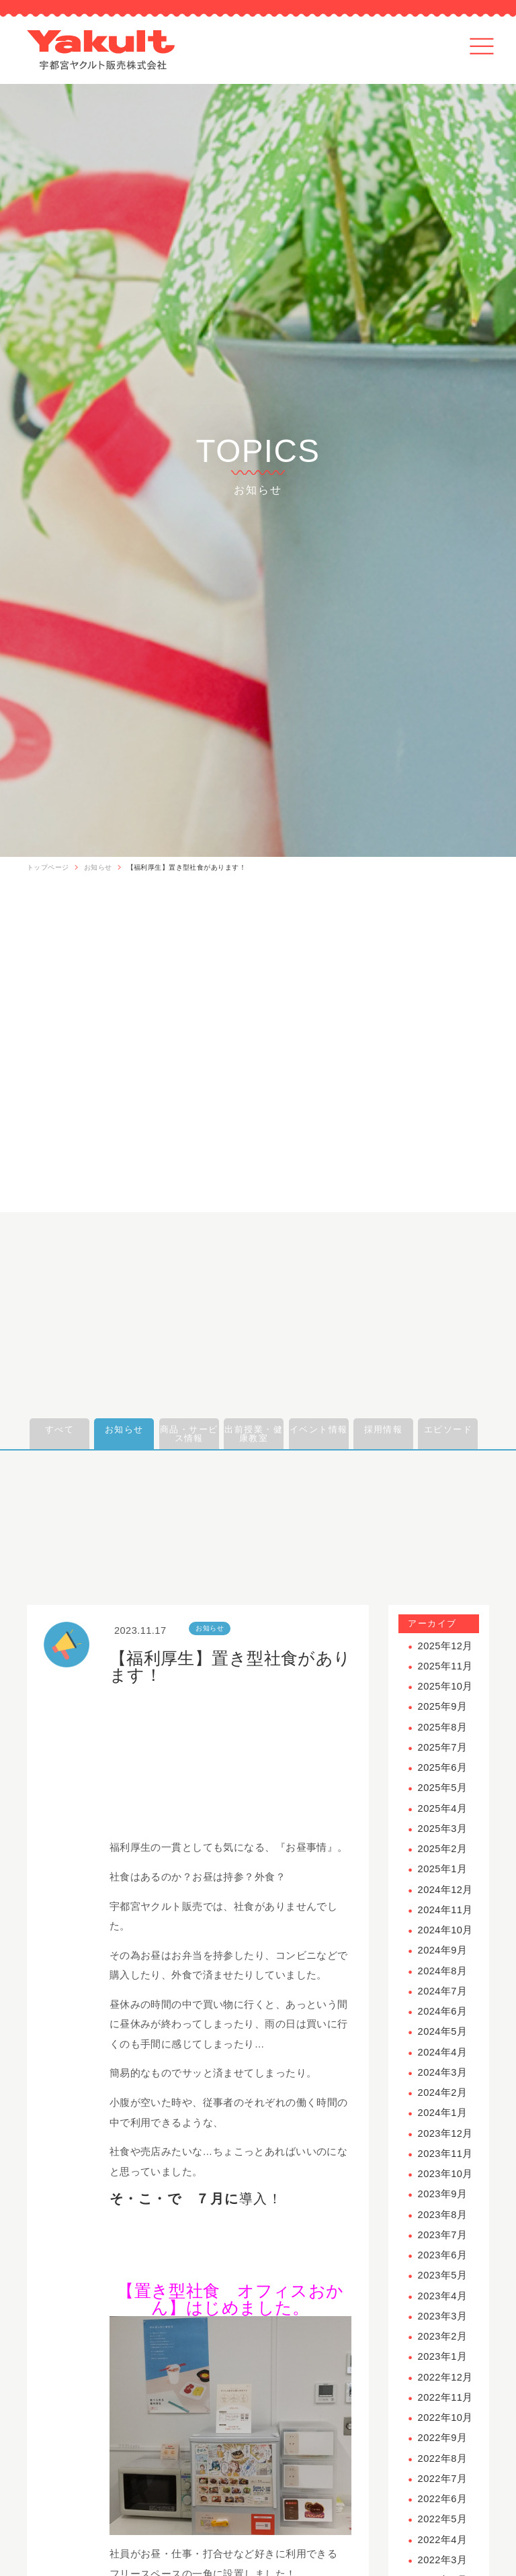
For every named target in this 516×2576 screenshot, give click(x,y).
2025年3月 (443, 1828)
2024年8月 (443, 1971)
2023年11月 (445, 2153)
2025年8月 (443, 1727)
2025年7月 (443, 1747)
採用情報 (383, 1429)
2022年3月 (443, 2560)
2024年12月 (445, 1889)
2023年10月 (445, 2173)
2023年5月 (443, 2275)
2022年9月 (443, 2437)
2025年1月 (443, 1869)
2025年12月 (445, 1646)
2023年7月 (443, 2234)
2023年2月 (443, 2336)
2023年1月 (443, 2356)
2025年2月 (443, 1848)
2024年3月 (443, 2072)
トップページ (48, 867)
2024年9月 (443, 1950)
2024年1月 (443, 2112)
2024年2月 (443, 2092)
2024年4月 (443, 2052)
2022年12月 (445, 2377)
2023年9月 (443, 2194)
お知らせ (98, 867)
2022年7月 (443, 2478)
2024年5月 (443, 2031)
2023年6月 (443, 2255)
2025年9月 (443, 1706)
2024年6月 (443, 2011)
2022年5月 (443, 2519)
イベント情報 (319, 1429)
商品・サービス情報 (189, 1433)
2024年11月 (445, 1909)
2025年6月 (443, 1767)
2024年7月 (443, 1991)
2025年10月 (445, 1686)
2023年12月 (445, 2133)
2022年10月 (445, 2417)
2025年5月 (443, 1787)
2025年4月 (443, 1808)
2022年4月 (443, 2539)
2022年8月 (443, 2458)
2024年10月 (445, 1930)
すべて (59, 1429)
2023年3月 (443, 2316)
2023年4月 (443, 2296)
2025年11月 (445, 1666)
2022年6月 (443, 2498)
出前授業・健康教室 (253, 1433)
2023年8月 (443, 2214)
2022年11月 (445, 2397)
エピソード (448, 1429)
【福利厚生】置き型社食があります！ (186, 867)
